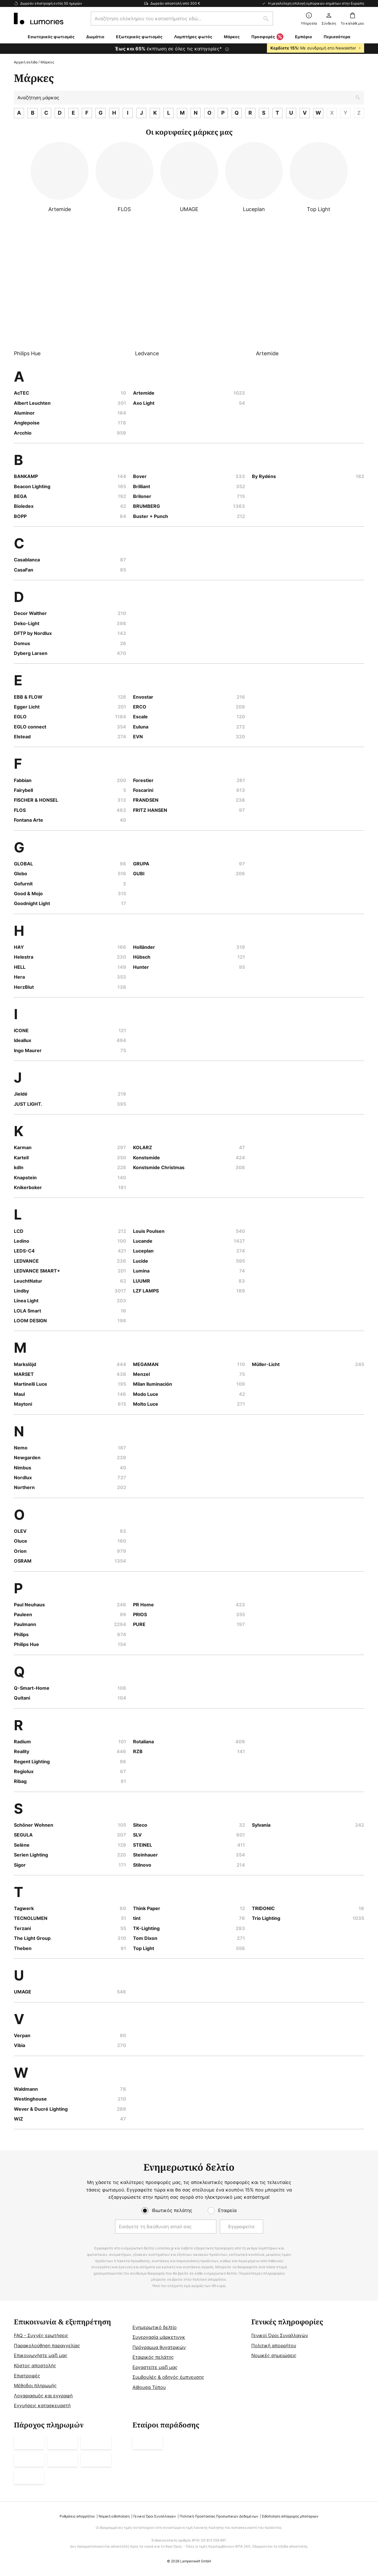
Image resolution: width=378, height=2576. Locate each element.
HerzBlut (24, 987)
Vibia (19, 2045)
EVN (138, 736)
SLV (137, 1835)
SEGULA (23, 1835)
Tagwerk (24, 1908)
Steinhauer (145, 1855)
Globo (20, 873)
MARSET (24, 1374)
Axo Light (143, 403)
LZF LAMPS (146, 1291)
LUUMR (141, 1281)
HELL (19, 967)
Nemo (20, 1448)
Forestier (143, 780)
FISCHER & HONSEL (36, 800)
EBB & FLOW (28, 697)
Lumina (141, 1271)
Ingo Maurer (28, 1050)
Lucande (142, 1241)
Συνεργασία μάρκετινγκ (158, 2337)
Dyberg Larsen (30, 653)
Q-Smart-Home (31, 1688)
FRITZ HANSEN (150, 810)
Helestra (23, 957)
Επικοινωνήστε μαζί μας (40, 2355)
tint (137, 1918)
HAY (19, 947)
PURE (139, 1624)
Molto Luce (145, 1404)
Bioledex (24, 506)
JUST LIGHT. (28, 1104)
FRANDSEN (145, 800)
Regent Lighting (32, 1761)
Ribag (20, 1781)
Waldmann (26, 2089)
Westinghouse (30, 2099)
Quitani (22, 1698)
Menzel (141, 1374)
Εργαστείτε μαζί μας (155, 2367)
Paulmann (25, 1624)
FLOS (20, 810)
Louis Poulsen (149, 1231)
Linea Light (26, 1300)
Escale (140, 716)
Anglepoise (27, 423)
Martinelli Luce (30, 1384)
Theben (23, 1948)
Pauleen (23, 1614)
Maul (19, 1394)
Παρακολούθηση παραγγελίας (47, 2345)
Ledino (21, 1241)
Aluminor (24, 413)
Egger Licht (27, 707)
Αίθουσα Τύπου (149, 2387)
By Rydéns (264, 476)
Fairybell (23, 790)
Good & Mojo (28, 893)
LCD (18, 1231)
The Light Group (32, 1938)
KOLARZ (142, 1147)
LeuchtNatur (28, 1281)
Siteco (140, 1825)
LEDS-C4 (24, 1251)
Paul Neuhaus (29, 1605)
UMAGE (22, 1992)
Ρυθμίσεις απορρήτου (77, 2516)
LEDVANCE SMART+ (37, 1271)
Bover (140, 476)
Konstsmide (146, 1157)
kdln (18, 1167)
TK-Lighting (146, 1928)
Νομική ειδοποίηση (114, 2516)
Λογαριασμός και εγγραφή (43, 2395)
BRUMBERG (146, 506)
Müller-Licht (266, 1364)
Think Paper (146, 1908)
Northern (24, 1487)
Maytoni (23, 1404)
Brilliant (141, 486)
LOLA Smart (27, 1311)
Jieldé (20, 1094)
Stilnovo (142, 1865)
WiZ (18, 2119)
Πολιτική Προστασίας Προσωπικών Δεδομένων (219, 2516)
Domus (22, 643)
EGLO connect (30, 727)
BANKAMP (26, 476)
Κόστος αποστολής (35, 2365)
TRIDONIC (263, 1908)
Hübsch (141, 957)
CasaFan (23, 570)
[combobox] (182, 18)
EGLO (20, 716)
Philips (21, 1634)
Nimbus (22, 1468)
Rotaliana (143, 1741)
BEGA (20, 496)
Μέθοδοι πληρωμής (35, 2385)
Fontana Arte (28, 820)
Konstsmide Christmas (159, 1167)
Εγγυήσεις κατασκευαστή (42, 2405)
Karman (23, 1147)
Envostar (143, 697)
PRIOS (140, 1614)
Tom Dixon (145, 1938)
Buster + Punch (150, 516)
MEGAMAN (145, 1364)
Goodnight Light (32, 903)
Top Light (143, 1948)
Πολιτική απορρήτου (273, 2345)
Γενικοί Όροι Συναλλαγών (279, 2335)
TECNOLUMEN (30, 1918)
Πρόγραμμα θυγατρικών (159, 2347)
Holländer (144, 947)
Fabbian (23, 780)
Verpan (22, 2035)
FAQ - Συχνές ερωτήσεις (41, 2335)
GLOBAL (23, 864)
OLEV (20, 1531)
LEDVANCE (26, 1261)
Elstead (22, 736)
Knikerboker (28, 1187)
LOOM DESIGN (30, 1320)
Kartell (21, 1157)
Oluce (20, 1541)
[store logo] (38, 18)
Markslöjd (25, 1364)
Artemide (143, 393)
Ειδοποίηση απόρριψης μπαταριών (290, 2516)
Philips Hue (26, 1644)
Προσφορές (267, 37)
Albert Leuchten (32, 403)
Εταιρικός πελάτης (153, 2357)
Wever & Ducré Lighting (41, 2109)
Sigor (20, 1865)
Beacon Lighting (32, 486)
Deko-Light (26, 623)
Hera (19, 977)
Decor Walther (30, 613)
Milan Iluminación (152, 1384)
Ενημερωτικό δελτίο (154, 2327)
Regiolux (24, 1771)
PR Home (143, 1605)
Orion (20, 1551)
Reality (21, 1751)
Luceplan (143, 1251)
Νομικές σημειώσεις (273, 2355)
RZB (138, 1751)
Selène (21, 1845)
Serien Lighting (31, 1855)
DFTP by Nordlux (33, 633)
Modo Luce (145, 1394)
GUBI (138, 873)
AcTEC (21, 393)
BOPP (20, 516)
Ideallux (22, 1040)
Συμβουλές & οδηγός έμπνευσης (168, 2377)
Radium (22, 1741)
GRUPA (141, 864)
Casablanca (27, 560)
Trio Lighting (266, 1918)
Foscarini (143, 790)
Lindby (21, 1291)
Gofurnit (23, 884)
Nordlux (23, 1477)
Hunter (141, 967)
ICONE (21, 1030)
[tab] (70, 2364)
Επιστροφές (27, 2375)
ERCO (139, 707)
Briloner (142, 496)
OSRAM (23, 1561)
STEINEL (142, 1845)
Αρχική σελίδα (26, 62)
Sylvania (261, 1825)
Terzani (22, 1928)
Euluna (140, 727)
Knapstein (25, 1177)
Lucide (140, 1261)
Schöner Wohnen (33, 1825)
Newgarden (27, 1457)
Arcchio (23, 433)
